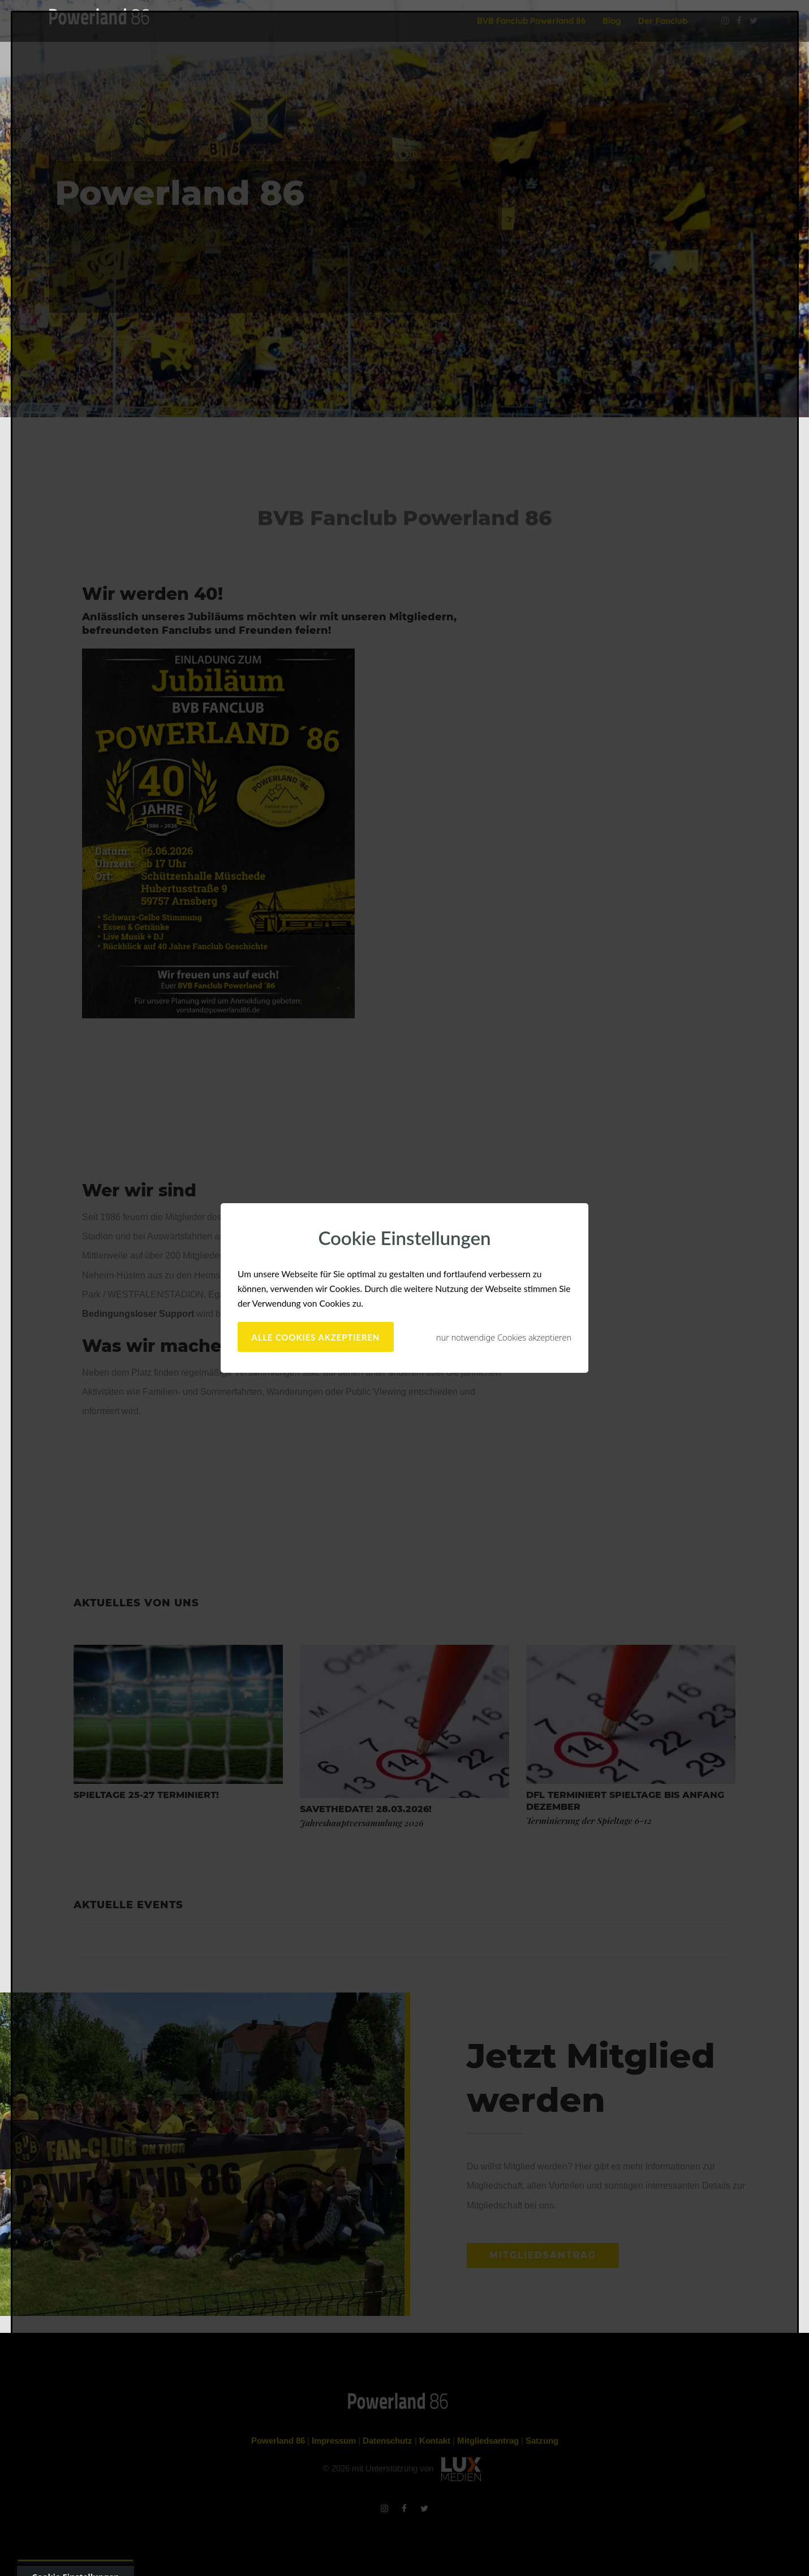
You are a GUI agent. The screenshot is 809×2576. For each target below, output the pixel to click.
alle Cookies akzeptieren (316, 1337)
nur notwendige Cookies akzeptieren (503, 1337)
